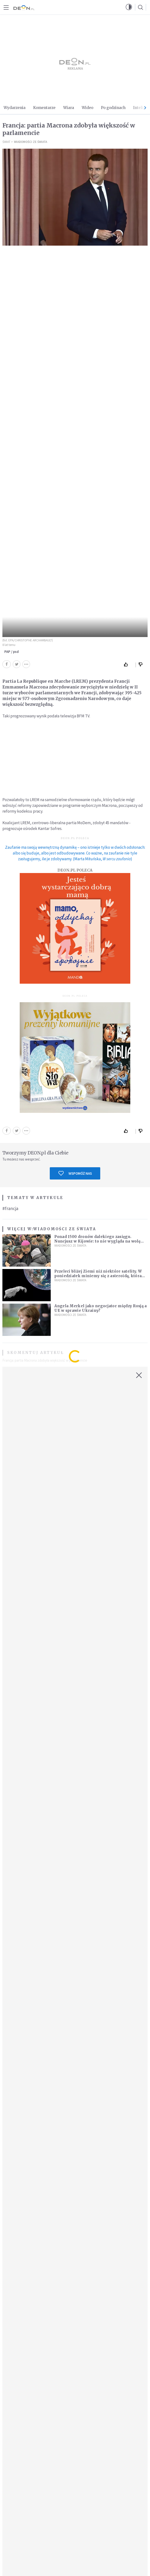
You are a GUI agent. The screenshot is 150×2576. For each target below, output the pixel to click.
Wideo (87, 107)
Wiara (68, 107)
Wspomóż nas (75, 1173)
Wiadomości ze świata (30, 142)
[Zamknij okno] (139, 1375)
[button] (128, 7)
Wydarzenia (14, 107)
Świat (6, 142)
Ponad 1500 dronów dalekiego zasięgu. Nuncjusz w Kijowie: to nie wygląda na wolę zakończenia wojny (97, 1241)
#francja (10, 1208)
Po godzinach (113, 107)
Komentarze (44, 107)
